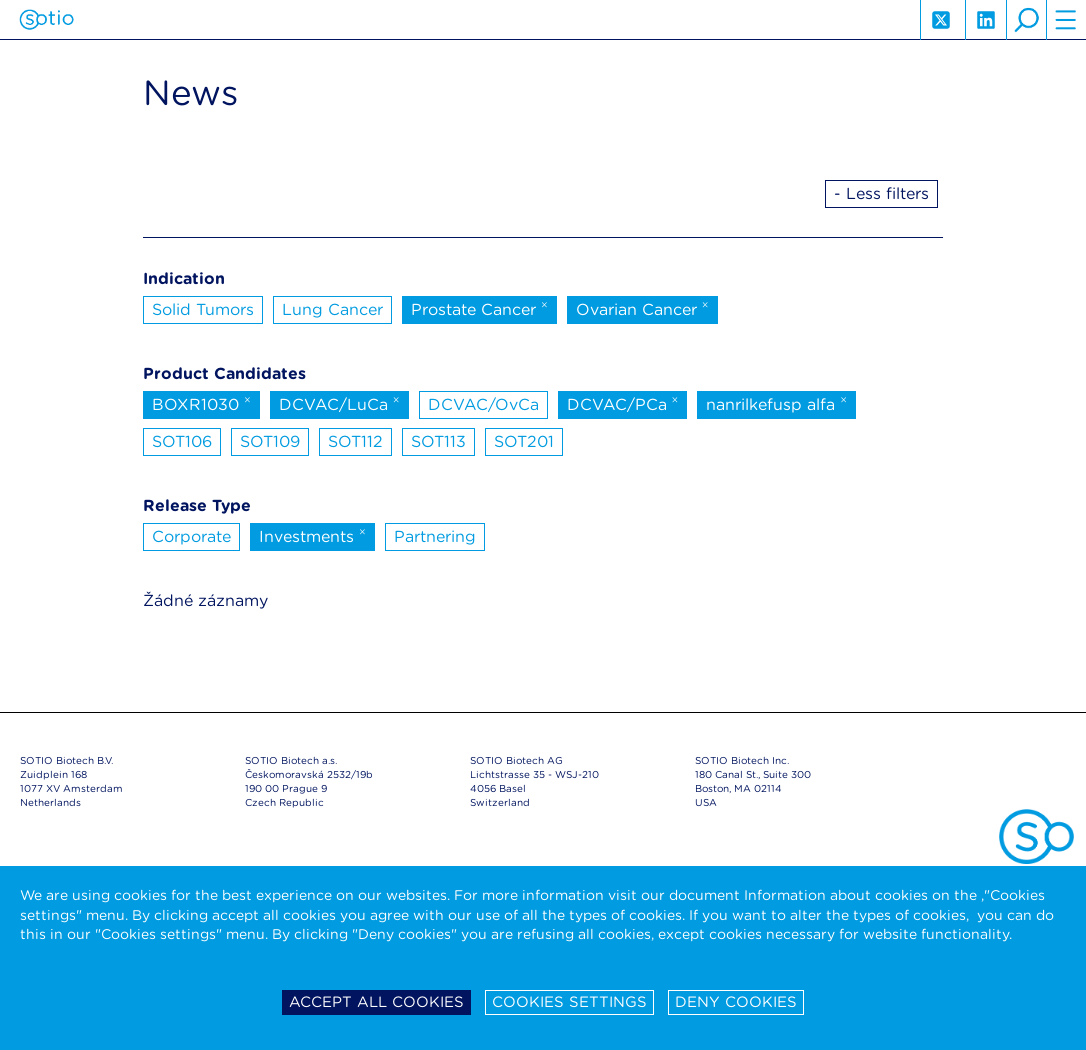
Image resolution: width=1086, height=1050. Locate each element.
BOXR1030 (201, 403)
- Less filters (881, 193)
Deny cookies (736, 1002)
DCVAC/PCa (623, 403)
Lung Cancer (332, 309)
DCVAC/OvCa (483, 404)
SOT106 (182, 441)
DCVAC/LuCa (339, 403)
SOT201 (524, 441)
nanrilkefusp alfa (776, 403)
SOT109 (270, 441)
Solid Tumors (203, 309)
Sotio (46, 20)
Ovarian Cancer (642, 308)
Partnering (435, 536)
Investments (312, 535)
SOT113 (438, 441)
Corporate (191, 536)
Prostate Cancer (479, 308)
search (1026, 20)
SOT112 (355, 441)
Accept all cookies (376, 1002)
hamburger (1066, 20)
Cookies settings (569, 1002)
